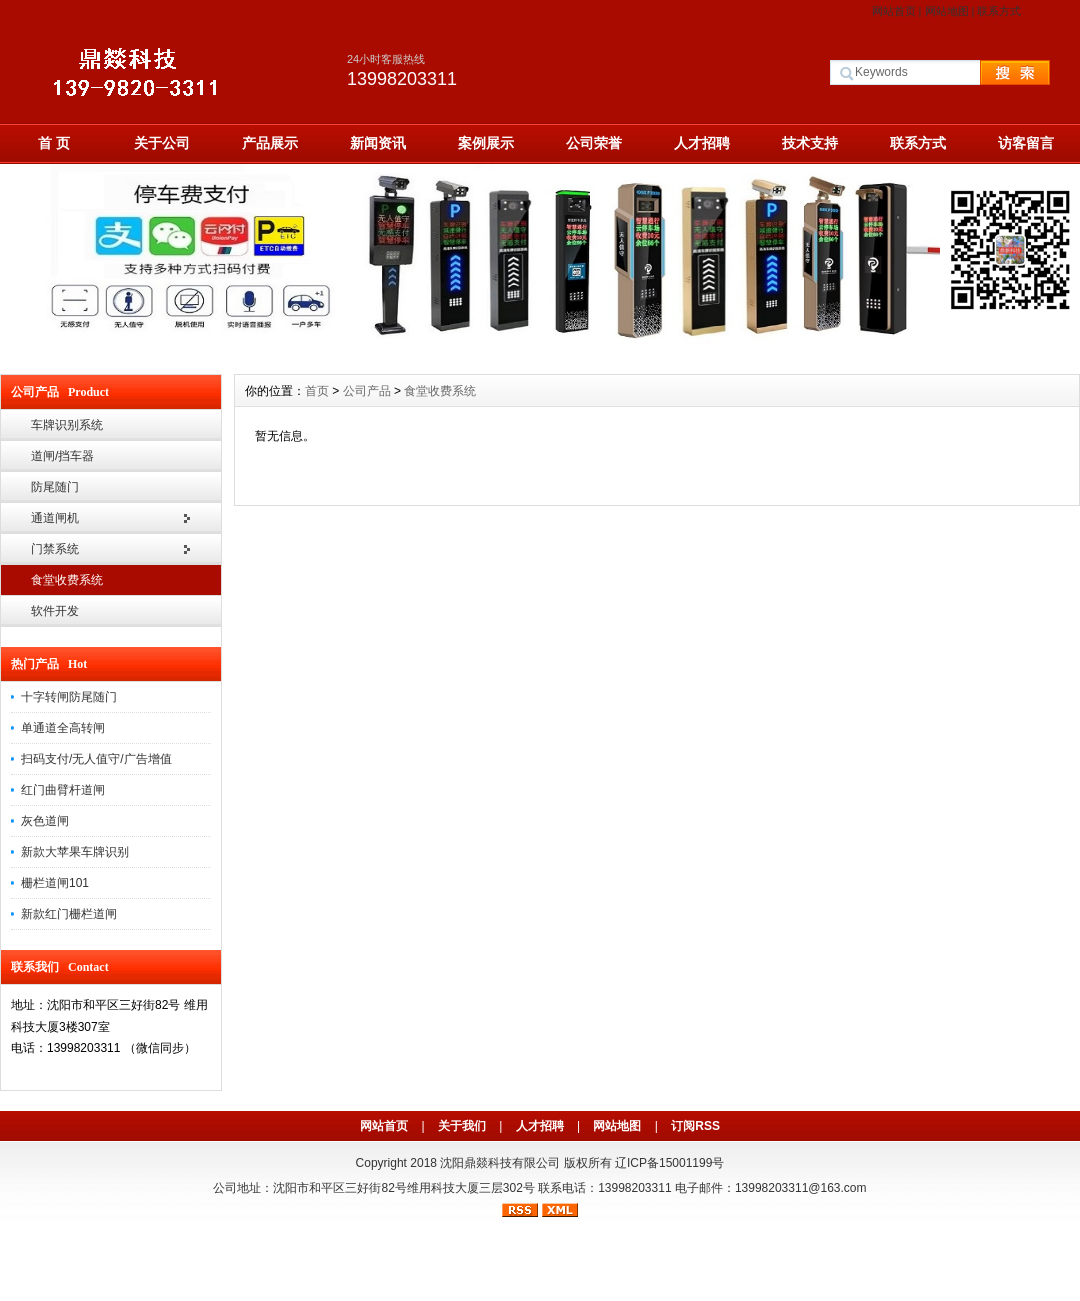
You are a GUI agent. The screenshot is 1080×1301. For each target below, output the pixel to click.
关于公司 (162, 143)
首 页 (54, 143)
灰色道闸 (45, 821)
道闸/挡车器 (62, 456)
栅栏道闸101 (55, 883)
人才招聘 (702, 143)
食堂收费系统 (67, 580)
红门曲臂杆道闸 (63, 790)
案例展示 (486, 143)
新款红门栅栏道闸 (69, 914)
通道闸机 (55, 518)
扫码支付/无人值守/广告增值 (96, 759)
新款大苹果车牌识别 (75, 852)
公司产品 (367, 391)
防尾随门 (55, 487)
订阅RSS (695, 1126)
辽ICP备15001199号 (669, 1163)
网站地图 (947, 11)
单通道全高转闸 (63, 728)
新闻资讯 (378, 143)
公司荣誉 (594, 143)
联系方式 (999, 11)
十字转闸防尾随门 (69, 697)
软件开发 (55, 611)
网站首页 (894, 11)
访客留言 (1026, 143)
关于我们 (462, 1126)
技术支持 (810, 143)
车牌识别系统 (67, 425)
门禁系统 (55, 549)
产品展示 (270, 143)
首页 (317, 391)
